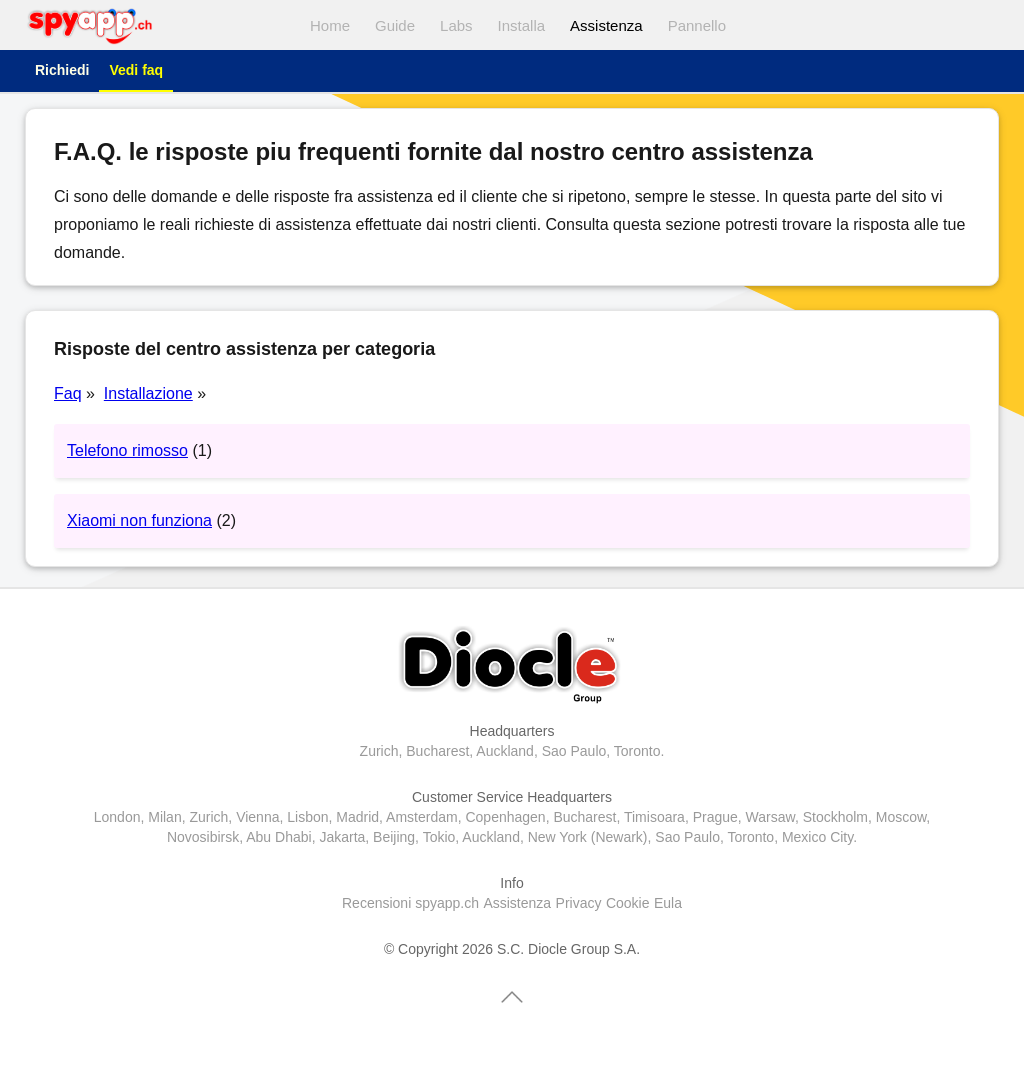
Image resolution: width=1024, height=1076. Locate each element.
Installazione (148, 393)
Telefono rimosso (127, 450)
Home (330, 25)
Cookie (628, 903)
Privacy (579, 903)
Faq (68, 393)
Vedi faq (136, 70)
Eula (668, 903)
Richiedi (62, 70)
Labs (456, 25)
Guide (395, 25)
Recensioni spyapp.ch (410, 903)
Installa (522, 25)
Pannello (697, 25)
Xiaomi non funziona (139, 520)
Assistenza (606, 25)
